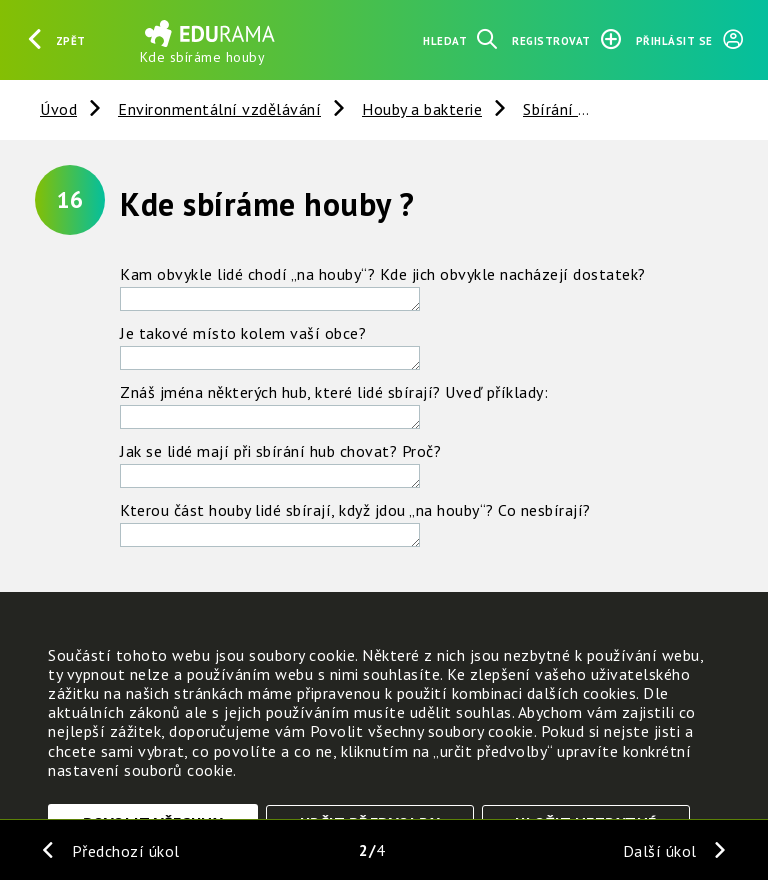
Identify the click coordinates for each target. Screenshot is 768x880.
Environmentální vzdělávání (219, 109)
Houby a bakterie (422, 109)
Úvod (58, 109)
